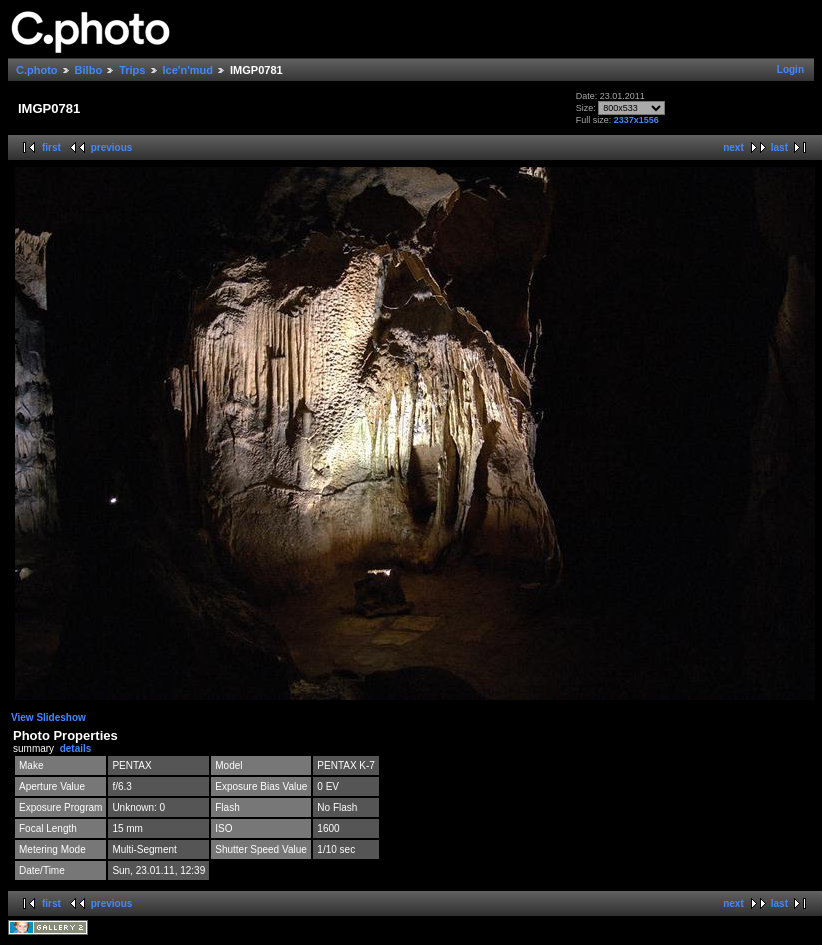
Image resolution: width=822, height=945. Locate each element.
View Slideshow (48, 717)
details (76, 748)
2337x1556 (636, 120)
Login (790, 69)
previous (112, 147)
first (51, 147)
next (733, 147)
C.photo (37, 70)
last (779, 147)
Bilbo (89, 70)
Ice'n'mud (188, 70)
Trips (132, 70)
